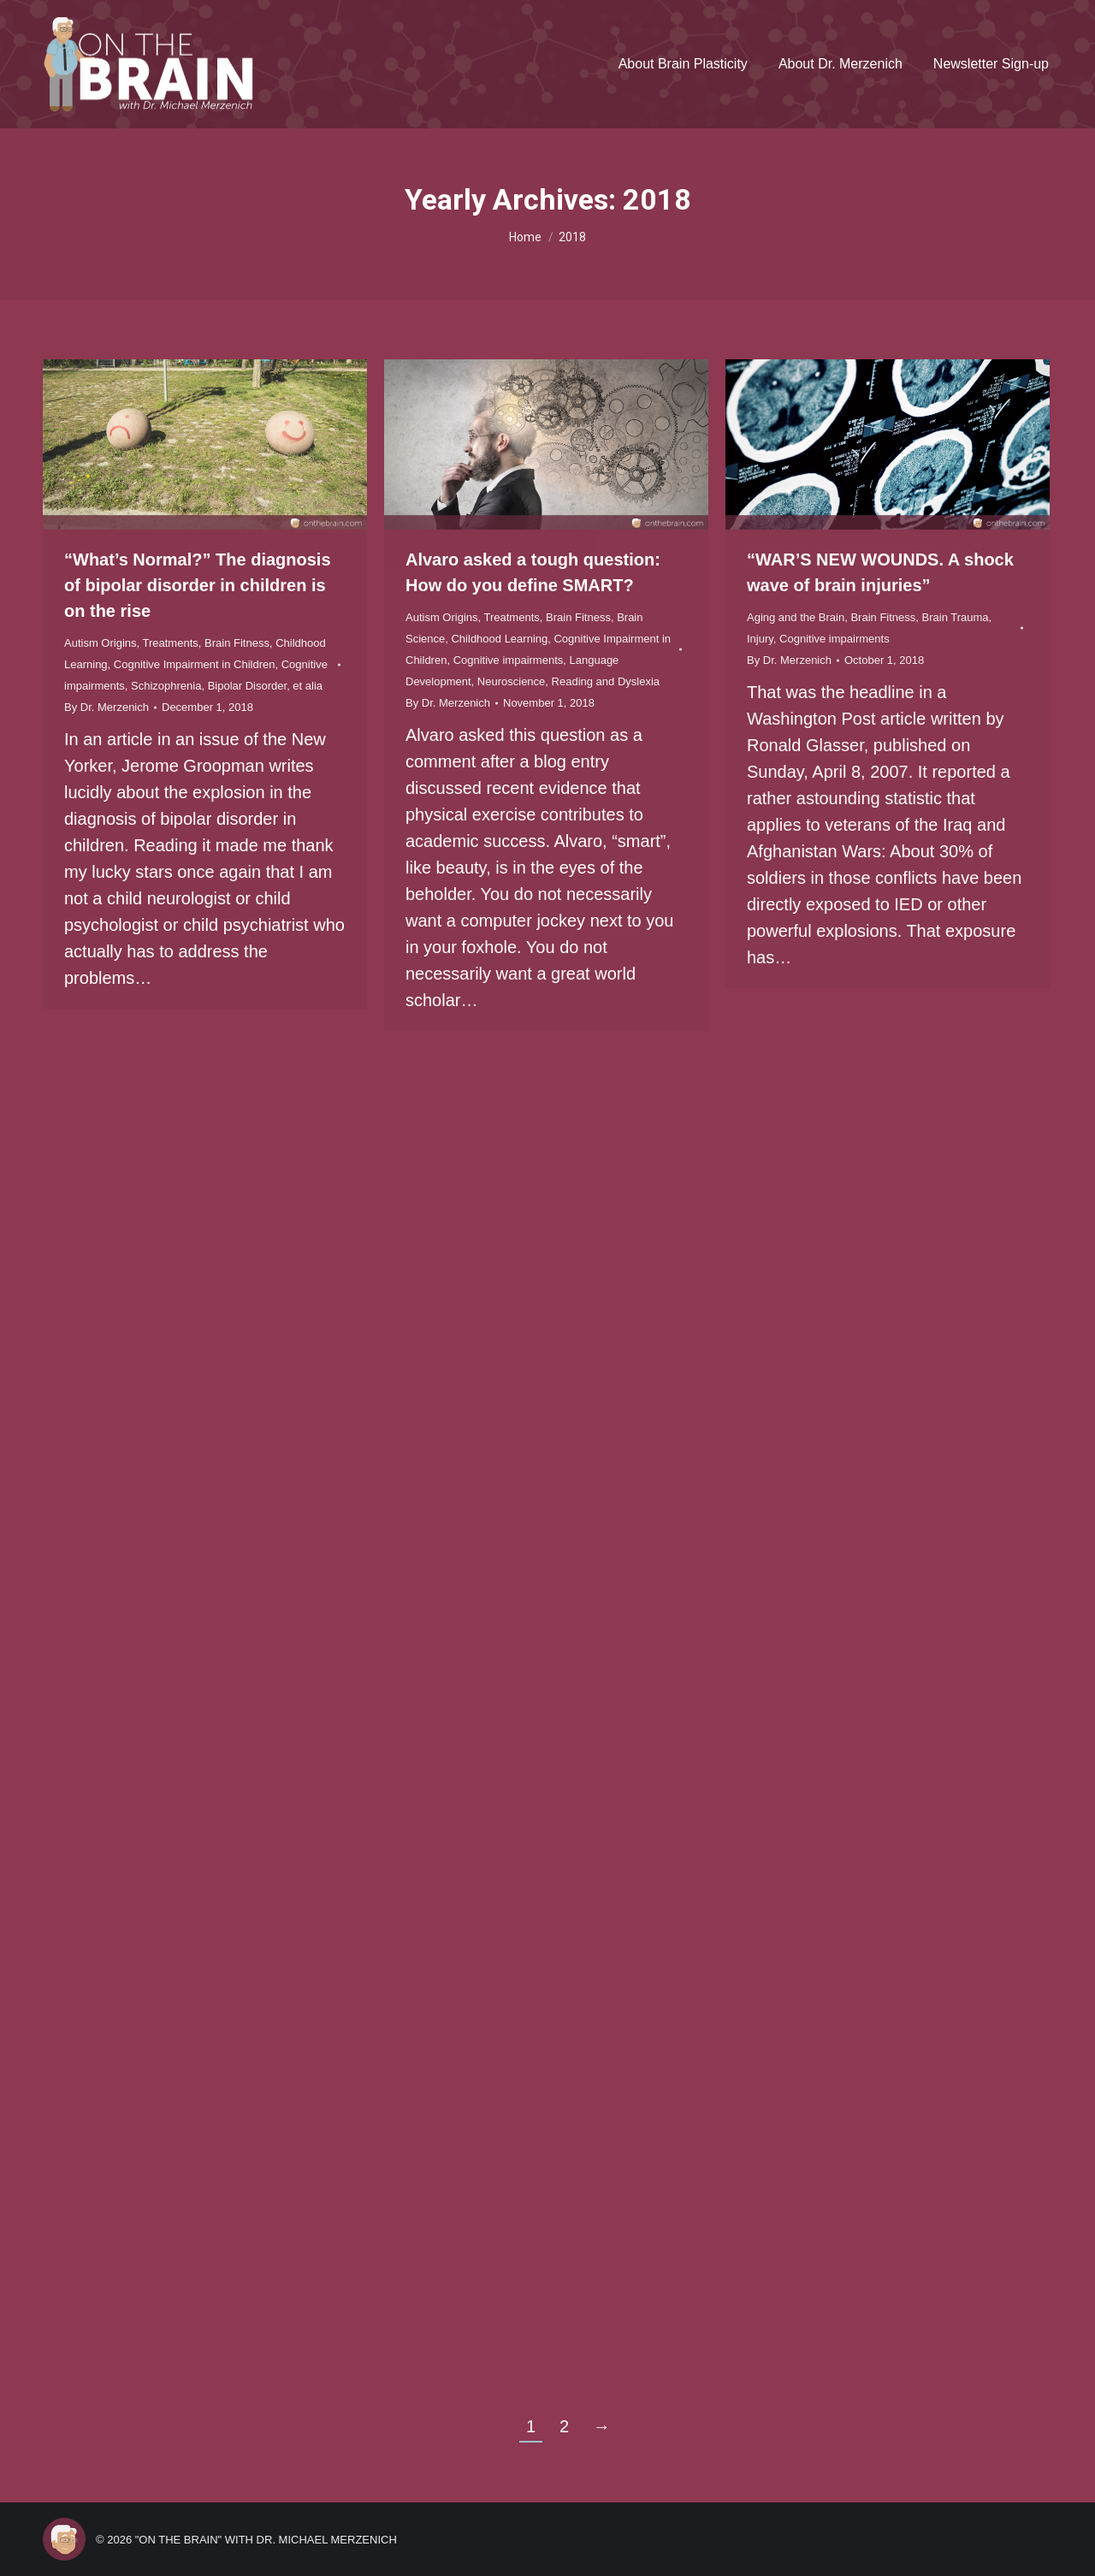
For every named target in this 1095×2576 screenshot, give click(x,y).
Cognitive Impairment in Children (194, 664)
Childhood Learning (499, 638)
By (106, 707)
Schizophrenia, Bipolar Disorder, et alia (227, 685)
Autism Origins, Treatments (131, 643)
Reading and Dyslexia (606, 681)
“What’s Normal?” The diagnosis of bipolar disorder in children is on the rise (197, 585)
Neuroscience (511, 681)
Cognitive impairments (508, 660)
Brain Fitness (236, 643)
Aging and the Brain (795, 617)
